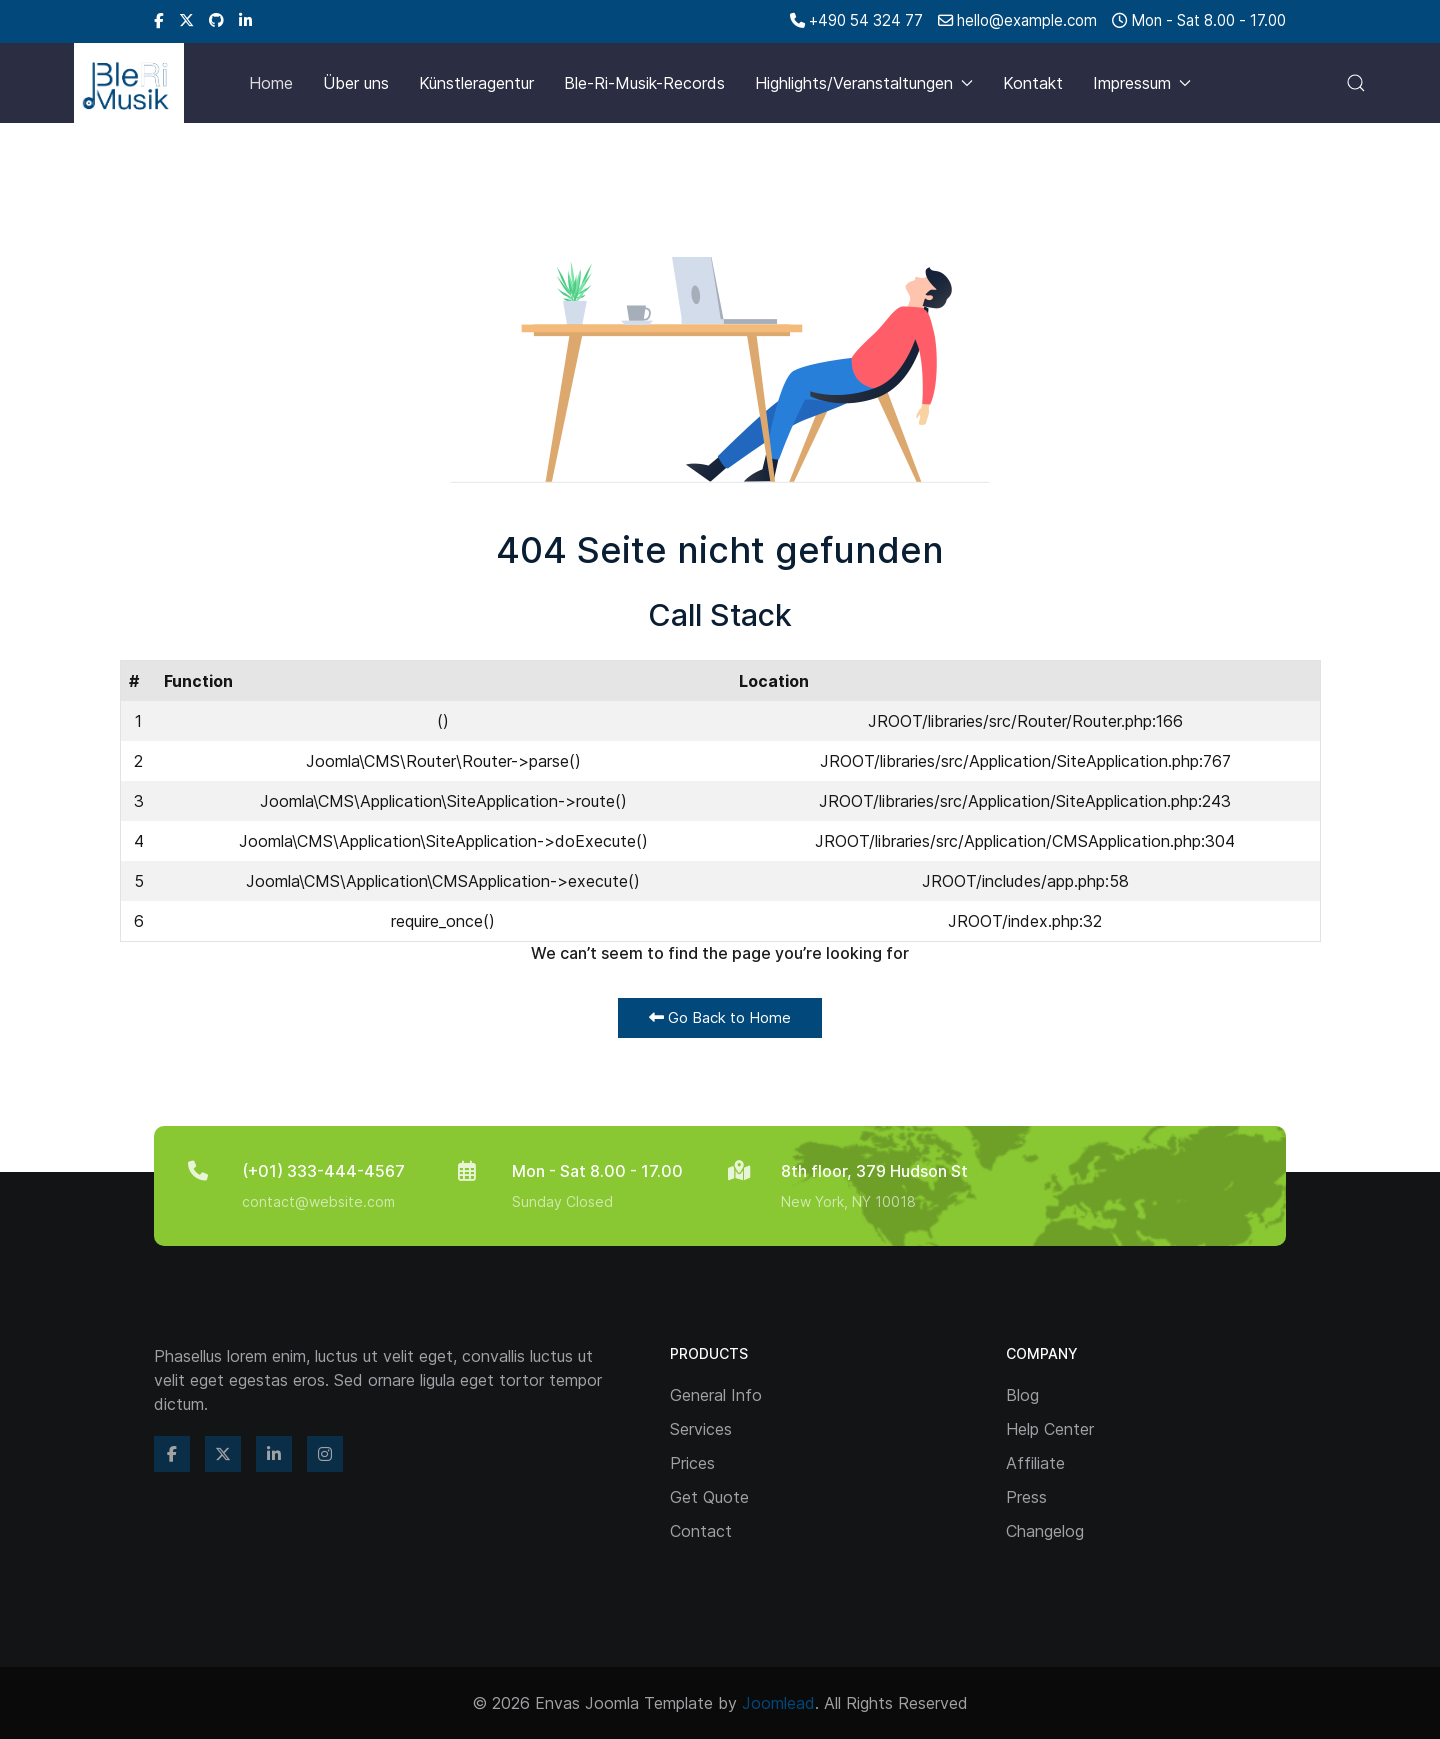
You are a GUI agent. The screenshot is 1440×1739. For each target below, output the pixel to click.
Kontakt (1033, 83)
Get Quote (709, 1497)
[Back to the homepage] (129, 83)
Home (271, 83)
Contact (701, 1531)
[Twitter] (186, 20)
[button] (1356, 83)
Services (701, 1429)
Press (1026, 1497)
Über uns (356, 83)
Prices (692, 1463)
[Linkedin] (245, 20)
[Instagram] (325, 1454)
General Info (716, 1395)
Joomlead (778, 1703)
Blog (1022, 1395)
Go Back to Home (720, 1017)
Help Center (1050, 1429)
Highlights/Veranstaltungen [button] (864, 83)
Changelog (1045, 1531)
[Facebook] (159, 20)
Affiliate (1035, 1463)
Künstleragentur (476, 83)
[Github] (216, 20)
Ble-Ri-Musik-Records (644, 83)
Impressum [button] (1142, 83)
